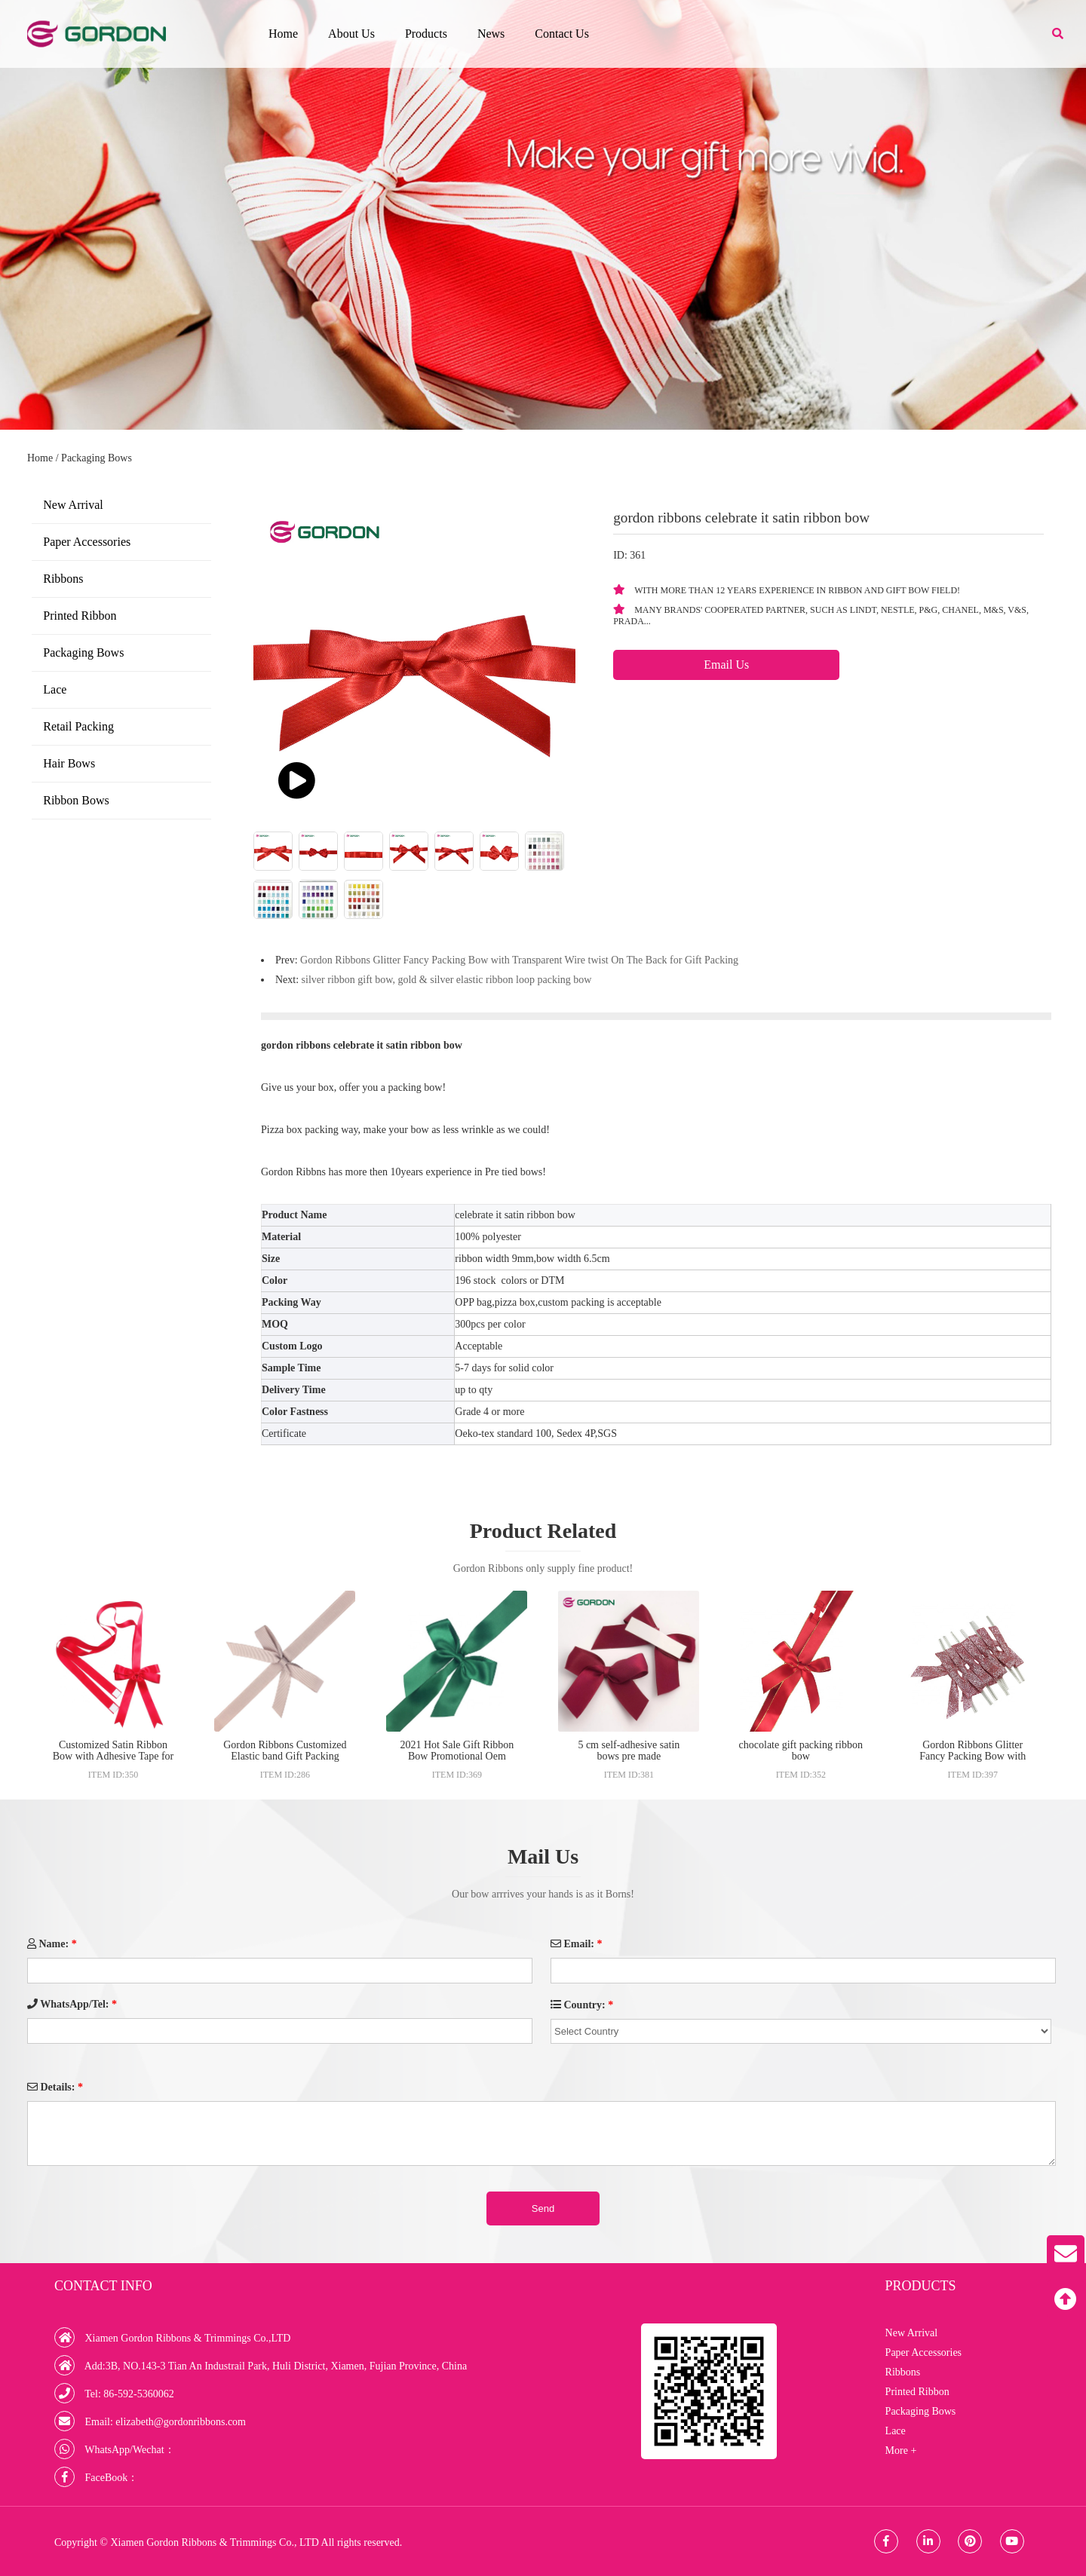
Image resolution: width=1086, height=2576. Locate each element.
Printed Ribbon (79, 615)
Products (426, 33)
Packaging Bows (96, 458)
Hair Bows (69, 763)
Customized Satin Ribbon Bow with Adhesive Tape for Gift (113, 1756)
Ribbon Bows (76, 800)
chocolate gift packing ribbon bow (801, 1750)
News (491, 33)
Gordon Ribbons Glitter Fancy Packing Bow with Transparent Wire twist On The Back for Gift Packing (519, 960)
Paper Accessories (86, 541)
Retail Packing (78, 726)
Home (283, 33)
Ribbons (63, 578)
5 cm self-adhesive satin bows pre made (629, 1750)
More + (901, 2450)
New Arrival (73, 504)
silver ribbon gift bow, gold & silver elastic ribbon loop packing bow (447, 979)
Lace (54, 689)
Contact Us (562, 33)
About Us (351, 33)
